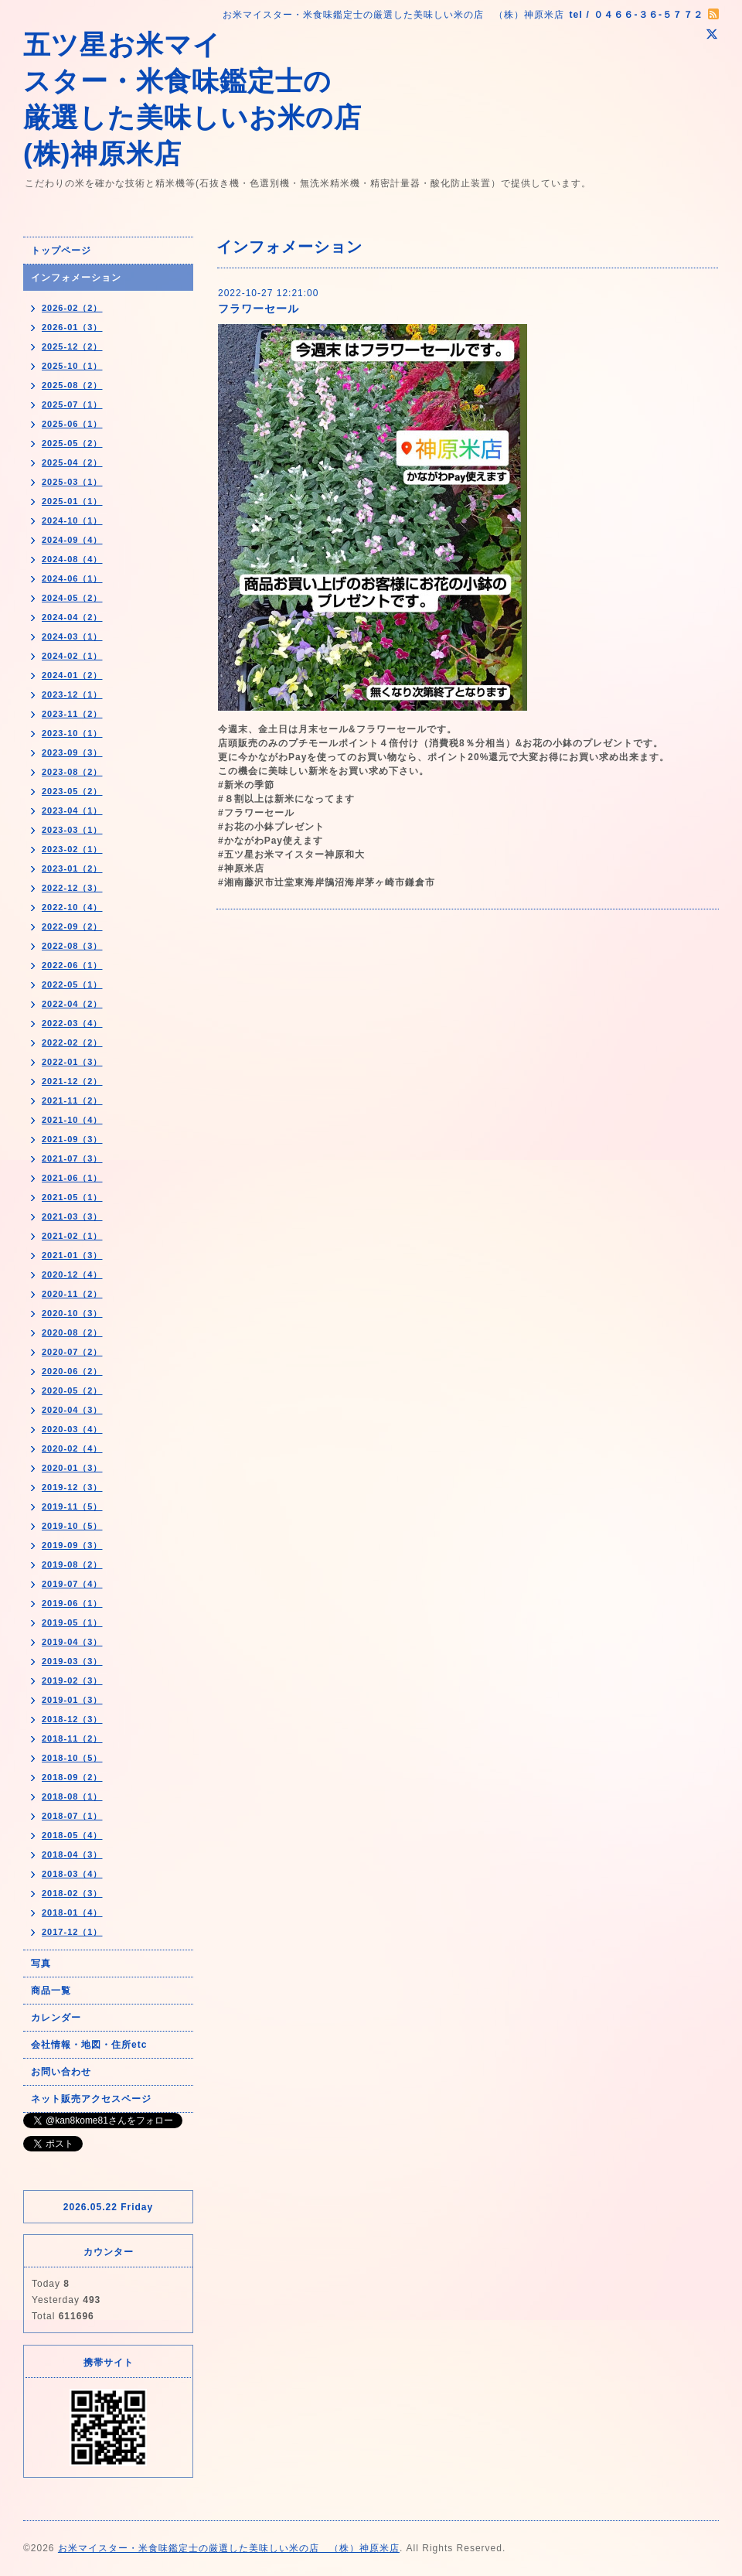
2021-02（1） (72, 1235)
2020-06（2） (72, 1371)
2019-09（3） (72, 1545)
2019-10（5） (72, 1525)
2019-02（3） (72, 1680)
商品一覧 (51, 1990)
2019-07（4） (72, 1583)
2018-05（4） (72, 1835)
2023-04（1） (72, 810)
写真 (41, 1963)
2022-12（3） (72, 887)
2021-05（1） (72, 1197)
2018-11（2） (72, 1738)
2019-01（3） (72, 1699)
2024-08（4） (72, 559)
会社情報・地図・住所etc (89, 2044)
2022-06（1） (72, 965)
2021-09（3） (72, 1139)
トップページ (61, 250)
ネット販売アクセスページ (91, 2098)
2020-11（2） (72, 1293)
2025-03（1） (72, 481)
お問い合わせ (61, 2071)
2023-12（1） (72, 694)
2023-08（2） (72, 771)
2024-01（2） (72, 675)
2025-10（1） (72, 365)
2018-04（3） (72, 1854)
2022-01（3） (72, 1061)
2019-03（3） (72, 1661)
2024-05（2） (72, 597)
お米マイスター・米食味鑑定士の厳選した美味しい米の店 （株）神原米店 (229, 2548)
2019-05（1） (72, 1622)
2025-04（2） (72, 462)
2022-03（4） (72, 1023)
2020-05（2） (72, 1390)
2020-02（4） (72, 1448)
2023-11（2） (72, 713)
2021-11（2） (72, 1100)
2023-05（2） (72, 791)
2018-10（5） (72, 1757)
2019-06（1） (72, 1603)
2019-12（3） (72, 1487)
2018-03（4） (72, 1873)
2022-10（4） (72, 907)
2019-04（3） (72, 1641)
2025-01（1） (72, 501)
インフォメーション (76, 277)
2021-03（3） (72, 1216)
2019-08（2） (72, 1564)
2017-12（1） (72, 1931)
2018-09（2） (72, 1777)
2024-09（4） (72, 539)
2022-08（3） (72, 945)
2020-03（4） (72, 1429)
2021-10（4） (72, 1119)
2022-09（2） (72, 926)
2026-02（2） (72, 307)
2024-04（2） (72, 617)
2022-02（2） (72, 1042)
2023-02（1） (72, 849)
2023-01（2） (72, 868)
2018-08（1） (72, 1796)
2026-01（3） (72, 327)
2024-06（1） (72, 578)
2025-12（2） (72, 346)
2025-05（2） (72, 443)
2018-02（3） (72, 1893)
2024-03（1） (72, 636)
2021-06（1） (72, 1177)
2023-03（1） (72, 829)
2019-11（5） (72, 1506)
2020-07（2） (72, 1351)
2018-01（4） (72, 1912)
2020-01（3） (72, 1467)
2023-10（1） (72, 733)
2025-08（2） (72, 385)
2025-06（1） (72, 423)
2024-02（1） (72, 655)
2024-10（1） (72, 520)
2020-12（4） (72, 1274)
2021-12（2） (72, 1081)
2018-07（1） (72, 1815)
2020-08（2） (72, 1332)
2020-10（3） (72, 1313)
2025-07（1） (72, 404)
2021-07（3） (72, 1158)
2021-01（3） (72, 1255)
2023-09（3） (72, 752)
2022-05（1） (72, 984)
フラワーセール (258, 308)
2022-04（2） (72, 1003)
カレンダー (56, 2017)
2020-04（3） (72, 1409)
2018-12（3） (72, 1719)
